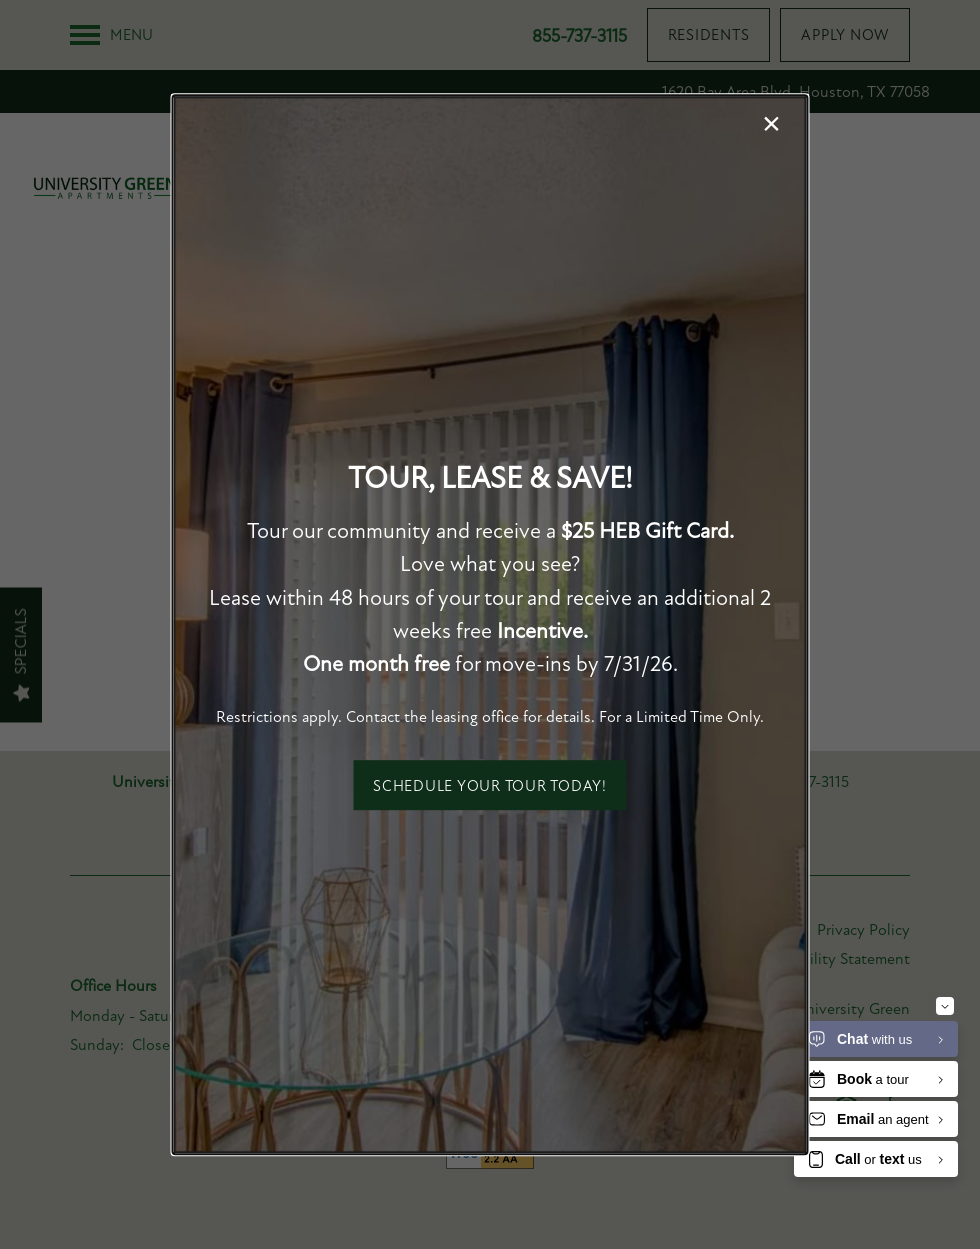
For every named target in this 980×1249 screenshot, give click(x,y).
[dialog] (490, 625)
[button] (490, 785)
